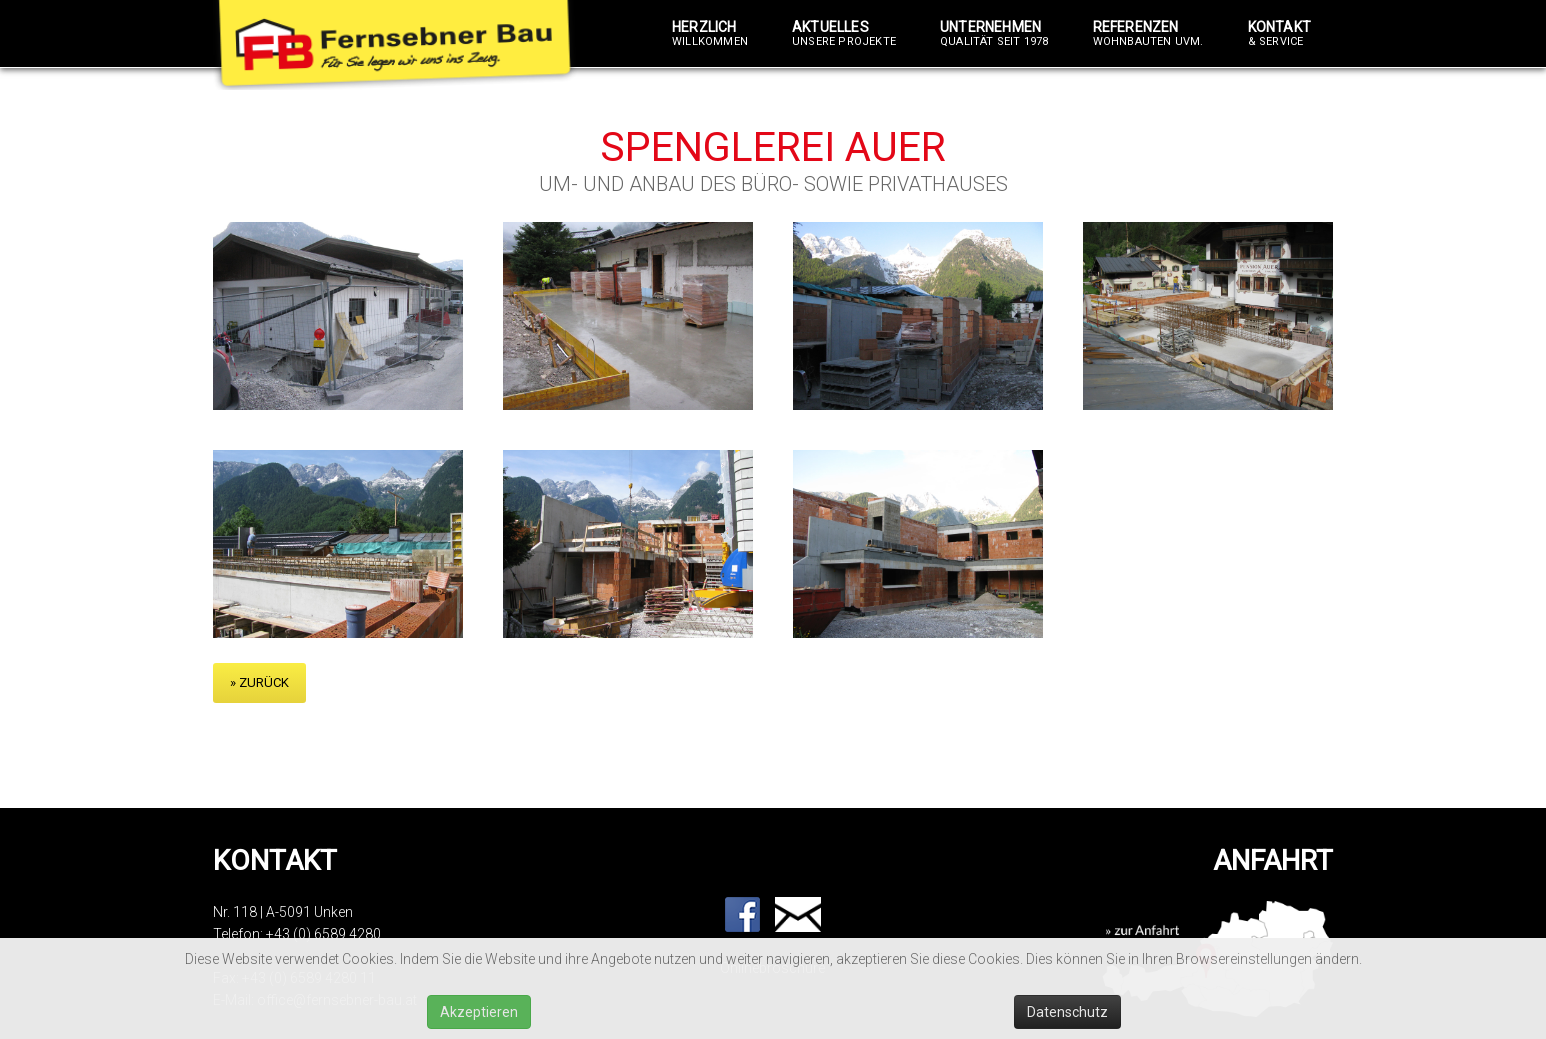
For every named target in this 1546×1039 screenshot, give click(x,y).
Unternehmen (994, 34)
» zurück (259, 682)
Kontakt (1279, 34)
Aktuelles (844, 34)
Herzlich (710, 34)
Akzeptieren (479, 1012)
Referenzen (1148, 34)
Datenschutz (1067, 1012)
